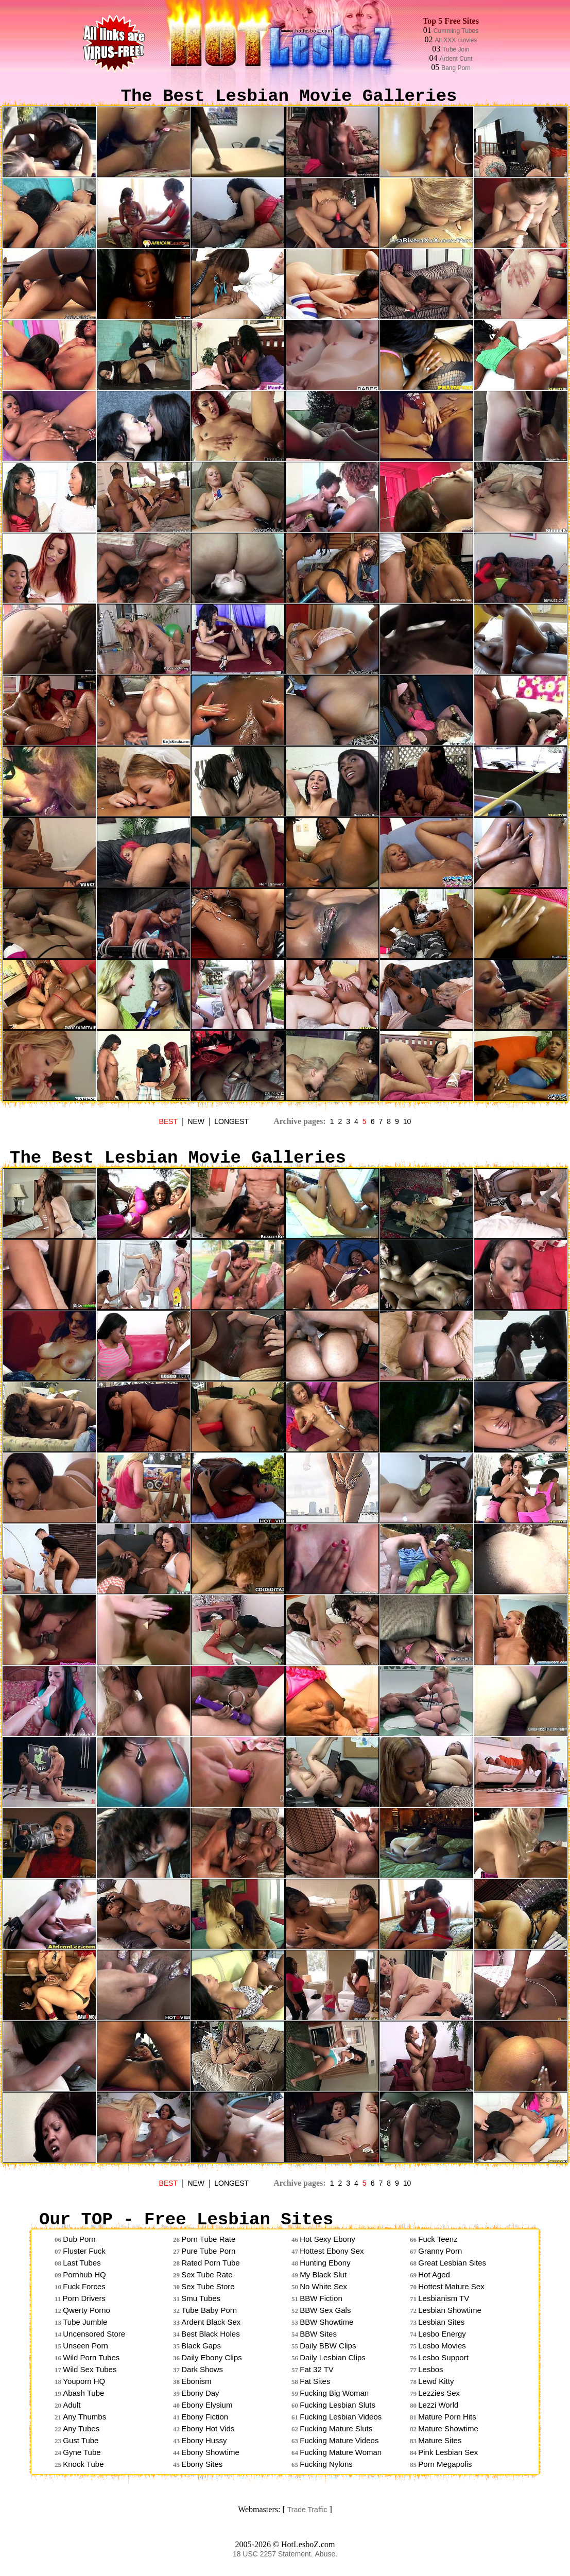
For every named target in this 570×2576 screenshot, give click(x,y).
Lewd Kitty (436, 2381)
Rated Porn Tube (210, 2262)
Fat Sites (315, 2381)
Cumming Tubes (456, 30)
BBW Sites (318, 2333)
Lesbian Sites (441, 2322)
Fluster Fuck (84, 2250)
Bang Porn (456, 68)
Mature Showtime (448, 2428)
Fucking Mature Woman (341, 2452)
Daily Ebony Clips (211, 2357)
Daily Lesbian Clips (333, 2357)
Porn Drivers (84, 2298)
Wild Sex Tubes (89, 2369)
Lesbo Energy (442, 2333)
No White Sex (323, 2286)
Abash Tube (83, 2393)
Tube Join (455, 49)
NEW (195, 1121)
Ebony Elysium (206, 2404)
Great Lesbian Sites (452, 2262)
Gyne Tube (81, 2452)
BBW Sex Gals (325, 2310)
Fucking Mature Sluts (336, 2428)
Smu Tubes (200, 2298)
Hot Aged (434, 2274)
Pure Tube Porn (208, 2250)
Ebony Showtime (210, 2452)
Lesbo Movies (442, 2345)
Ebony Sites (201, 2464)
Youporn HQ (84, 2381)
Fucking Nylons (326, 2464)
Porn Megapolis (445, 2464)
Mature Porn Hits (447, 2416)
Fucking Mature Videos (339, 2440)
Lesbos (430, 2369)
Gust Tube (80, 2440)
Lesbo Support (443, 2357)
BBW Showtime (326, 2322)
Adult (71, 2404)
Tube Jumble (85, 2322)
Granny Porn (440, 2250)
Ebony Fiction (204, 2416)
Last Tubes (81, 2262)
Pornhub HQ (84, 2274)
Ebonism (196, 2381)
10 (407, 1121)
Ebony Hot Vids (207, 2428)
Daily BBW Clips (328, 2345)
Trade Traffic (307, 2509)
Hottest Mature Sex (451, 2286)
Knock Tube (83, 2464)
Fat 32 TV (317, 2369)
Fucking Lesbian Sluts (337, 2404)
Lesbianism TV (443, 2298)
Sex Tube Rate (206, 2274)
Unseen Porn (85, 2345)
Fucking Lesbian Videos (341, 2416)
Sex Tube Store (207, 2286)
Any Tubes (81, 2428)
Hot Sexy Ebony (327, 2239)
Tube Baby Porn (209, 2310)
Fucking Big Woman (334, 2393)
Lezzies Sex (439, 2393)
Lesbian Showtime (449, 2310)
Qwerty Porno (86, 2310)
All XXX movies (456, 40)
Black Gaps (201, 2345)
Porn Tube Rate (208, 2239)
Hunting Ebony (325, 2262)
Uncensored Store (94, 2333)
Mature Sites (439, 2440)
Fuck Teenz (437, 2239)
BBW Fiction (321, 2298)
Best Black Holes (210, 2333)
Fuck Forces (84, 2286)
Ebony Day (200, 2393)
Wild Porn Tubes (91, 2357)
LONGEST (231, 1121)
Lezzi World (438, 2404)
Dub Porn (79, 2239)
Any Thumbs (84, 2416)
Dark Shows (202, 2369)
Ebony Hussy (204, 2440)
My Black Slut (323, 2274)
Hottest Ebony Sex (332, 2250)
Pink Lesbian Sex (448, 2452)
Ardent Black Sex (210, 2322)
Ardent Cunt (455, 58)
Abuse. (326, 2554)
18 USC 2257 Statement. (273, 2554)
